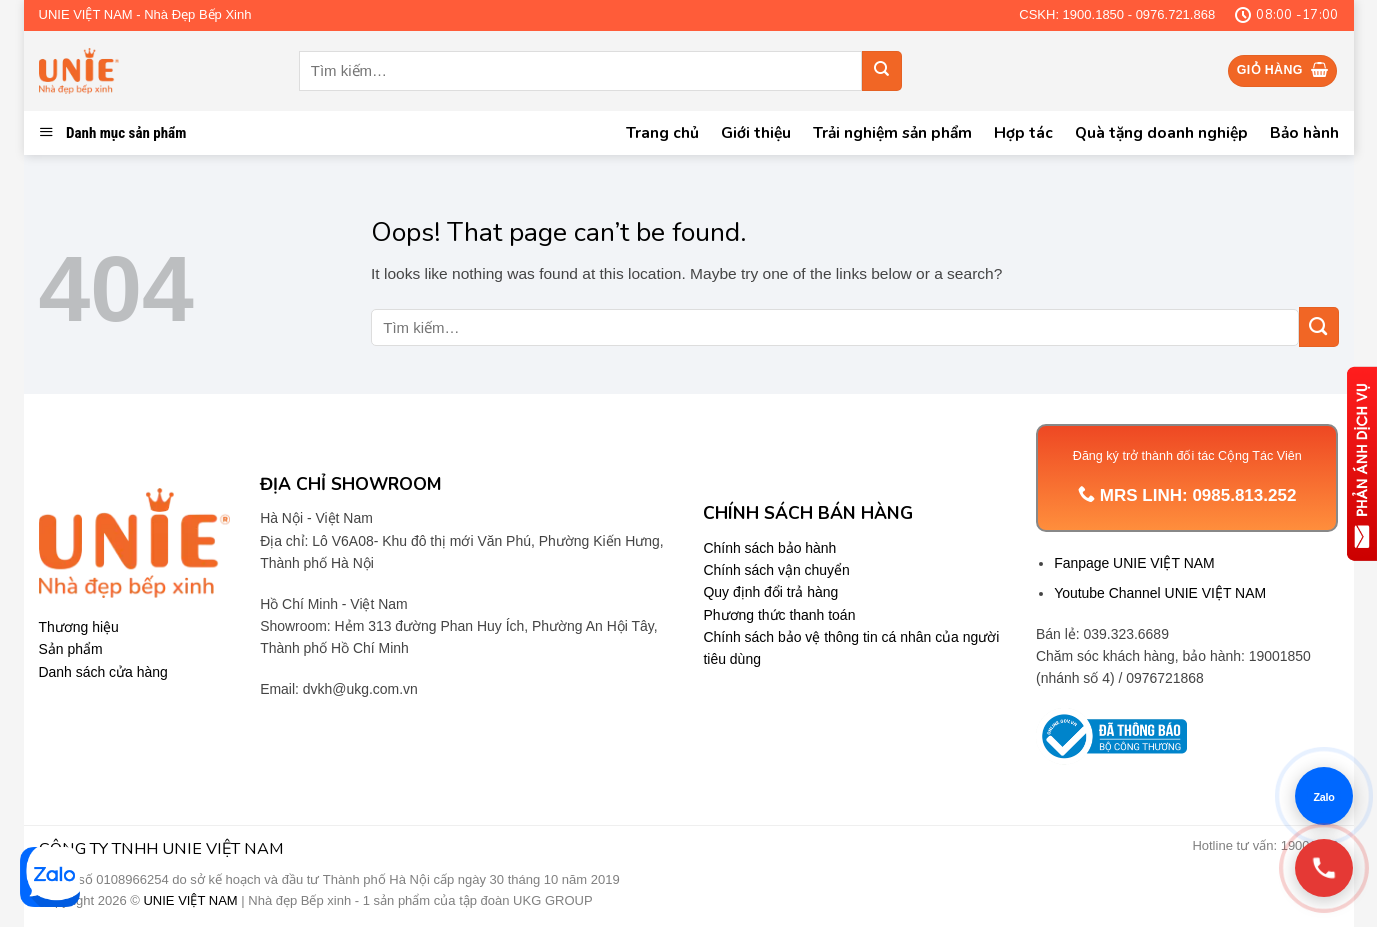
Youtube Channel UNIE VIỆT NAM (1160, 593)
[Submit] (882, 71)
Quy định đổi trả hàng (770, 592)
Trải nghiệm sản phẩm (892, 132)
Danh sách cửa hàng (103, 672)
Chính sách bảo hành (769, 548)
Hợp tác (1023, 132)
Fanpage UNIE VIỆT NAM (1134, 563)
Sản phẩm (71, 649)
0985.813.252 (1244, 495)
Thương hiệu (79, 627)
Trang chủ (662, 132)
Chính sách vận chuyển (776, 570)
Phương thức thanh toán (779, 615)
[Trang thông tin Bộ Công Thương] (1111, 736)
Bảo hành (1304, 132)
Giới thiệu (756, 132)
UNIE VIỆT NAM (190, 900)
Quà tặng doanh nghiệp (1161, 132)
